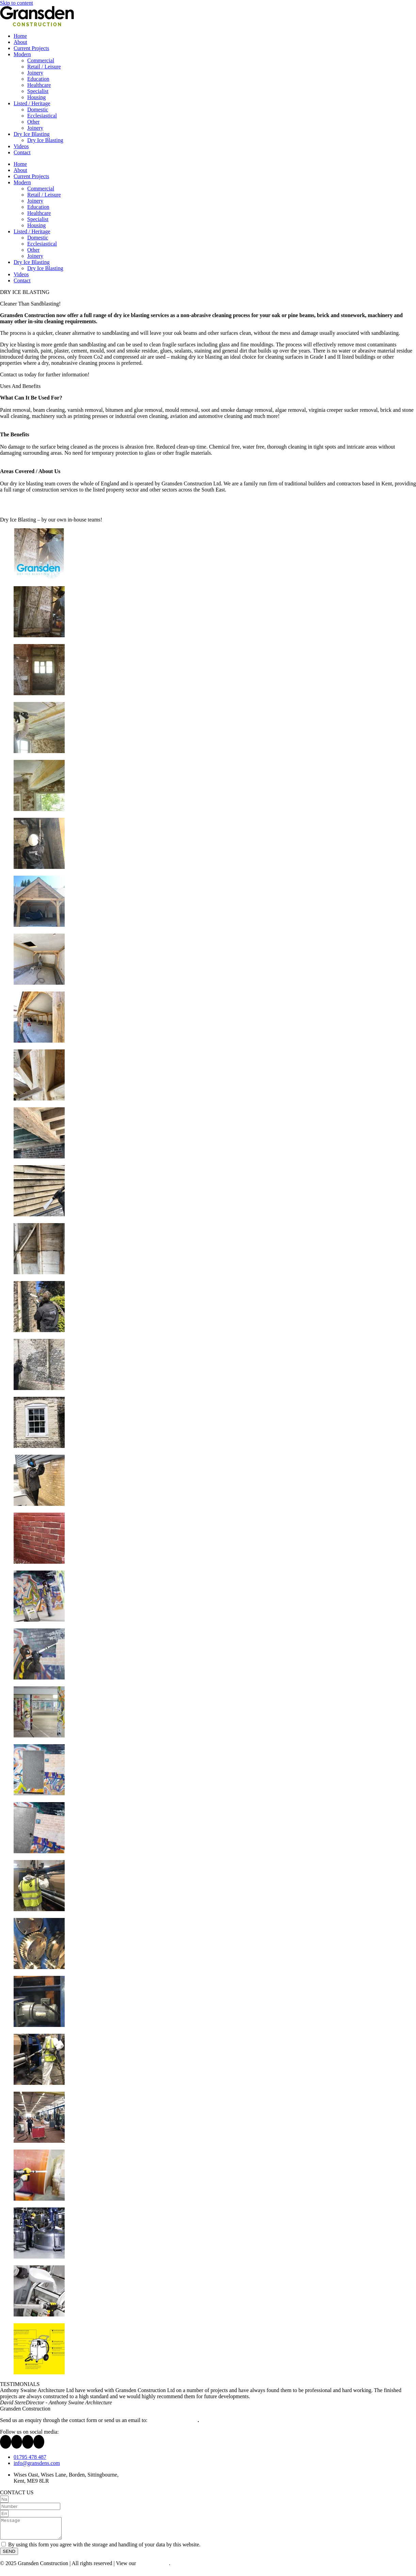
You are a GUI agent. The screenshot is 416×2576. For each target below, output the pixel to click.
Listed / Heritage (32, 103)
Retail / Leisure (44, 66)
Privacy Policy (153, 2567)
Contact (22, 152)
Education (38, 79)
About (20, 42)
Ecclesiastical (42, 116)
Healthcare (39, 85)
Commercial (40, 60)
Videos (21, 146)
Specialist (37, 91)
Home (20, 36)
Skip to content (16, 3)
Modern (22, 54)
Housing (36, 97)
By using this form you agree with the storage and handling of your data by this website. (104, 2548)
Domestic (37, 109)
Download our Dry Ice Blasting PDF (40, 508)
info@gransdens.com (173, 2420)
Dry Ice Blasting (32, 134)
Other (33, 122)
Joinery (35, 73)
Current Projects (31, 48)
